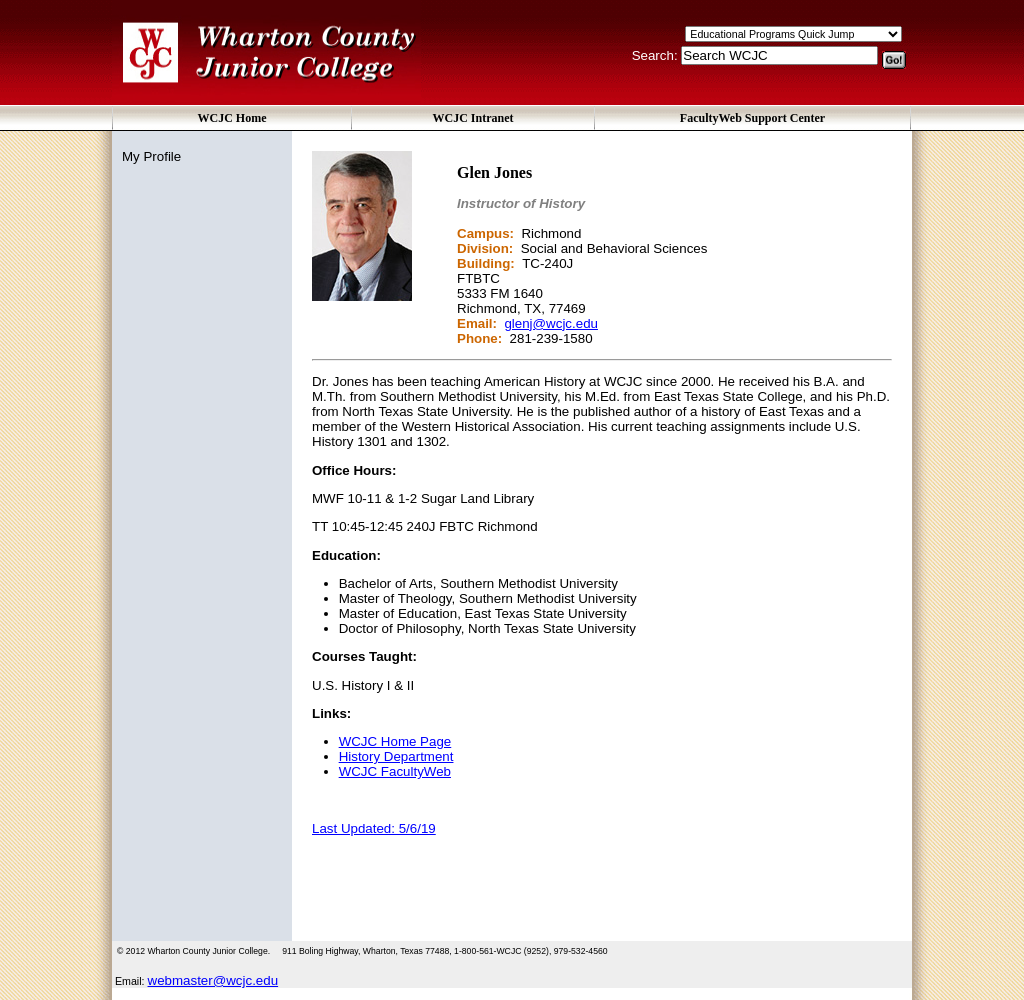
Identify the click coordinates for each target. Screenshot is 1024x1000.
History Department (396, 756)
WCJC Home (232, 118)
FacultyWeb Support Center (752, 118)
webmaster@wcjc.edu (213, 980)
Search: (657, 55)
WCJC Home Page (395, 741)
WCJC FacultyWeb (395, 771)
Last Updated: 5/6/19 (374, 828)
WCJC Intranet (473, 118)
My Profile (151, 156)
